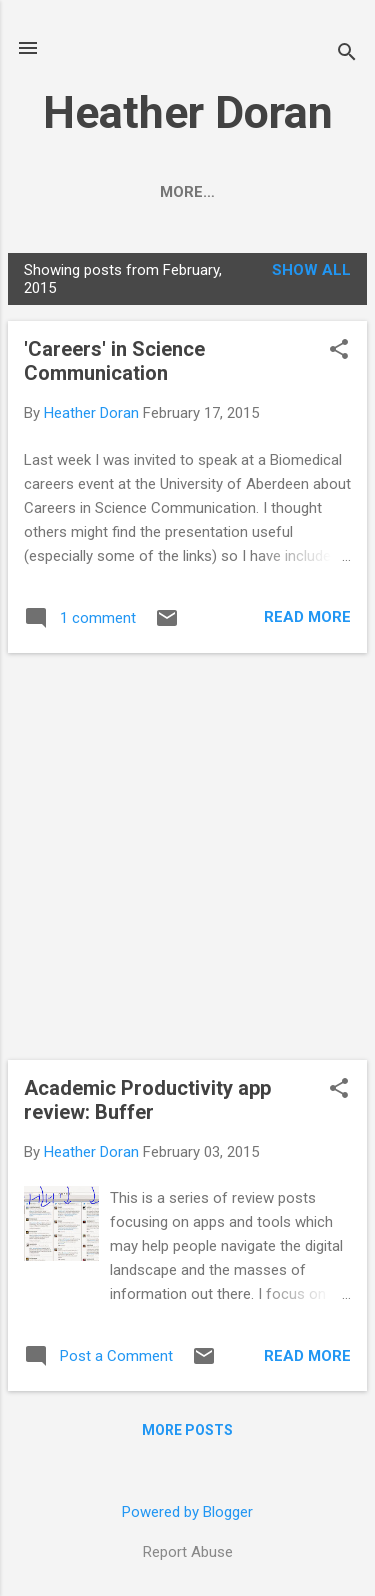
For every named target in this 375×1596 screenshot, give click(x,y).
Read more (307, 617)
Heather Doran (188, 112)
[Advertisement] (187, 856)
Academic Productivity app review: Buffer (147, 1100)
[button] (339, 351)
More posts (187, 1430)
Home (98, 192)
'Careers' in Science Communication (114, 361)
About (182, 192)
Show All (311, 270)
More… (271, 192)
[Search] (347, 54)
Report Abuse (188, 1552)
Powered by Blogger (187, 1512)
